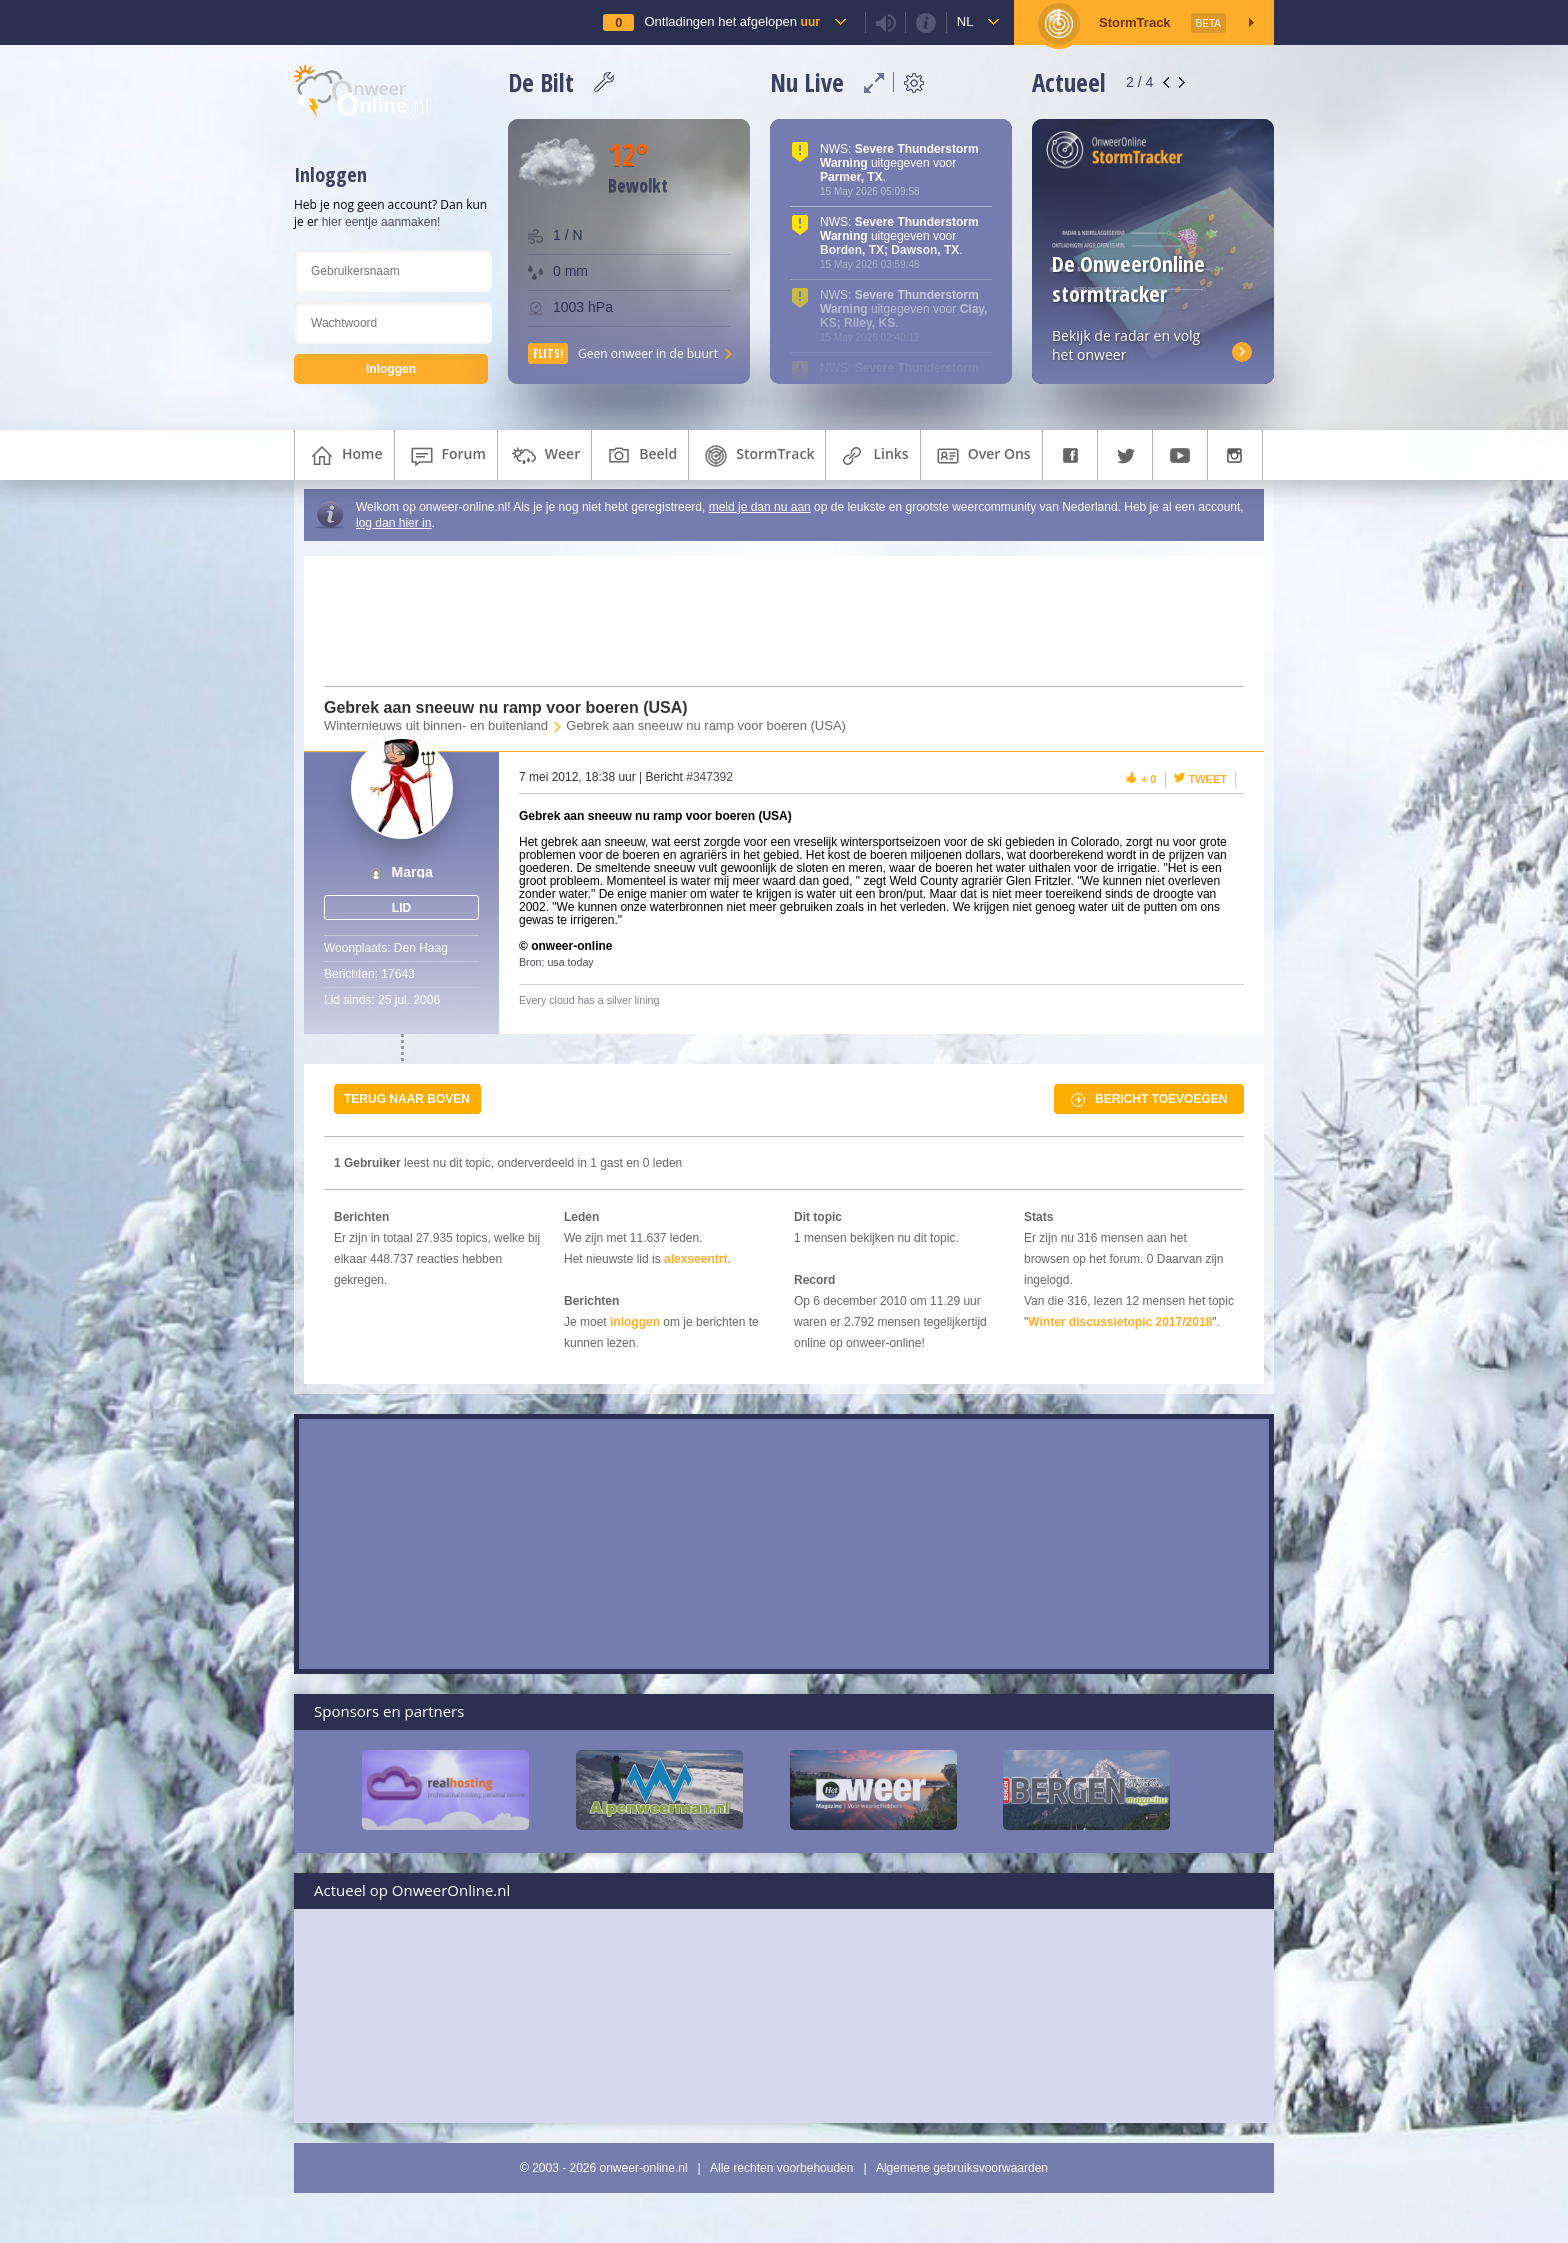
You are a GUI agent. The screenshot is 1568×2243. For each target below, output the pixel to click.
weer (544, 456)
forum (446, 456)
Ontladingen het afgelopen (731, 21)
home (344, 456)
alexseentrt (695, 1259)
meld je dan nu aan (760, 507)
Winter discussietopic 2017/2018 (1120, 1322)
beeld (640, 456)
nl (965, 21)
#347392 (709, 777)
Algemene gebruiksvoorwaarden (962, 2168)
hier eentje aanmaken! (381, 222)
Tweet (1208, 779)
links (872, 456)
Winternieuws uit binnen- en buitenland (436, 725)
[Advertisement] (772, 621)
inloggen (635, 1322)
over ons (981, 456)
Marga (412, 872)
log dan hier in (393, 523)
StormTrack (757, 456)
